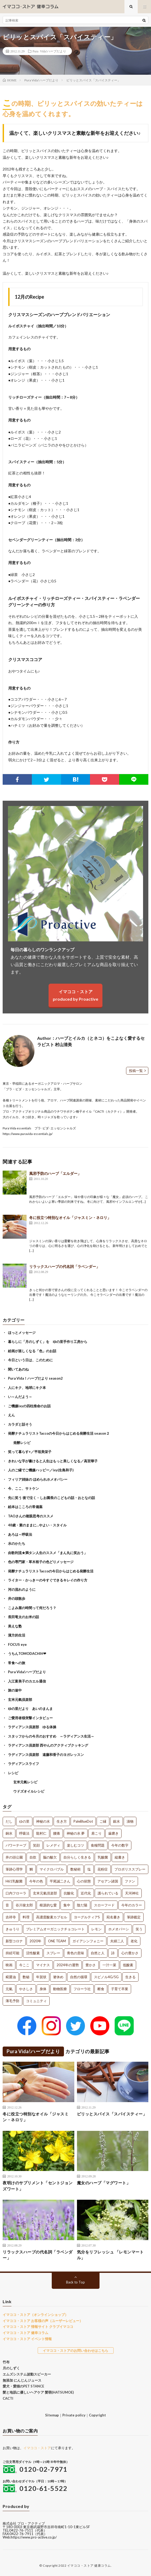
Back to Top (75, 2282)
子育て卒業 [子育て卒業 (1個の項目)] (119, 1989)
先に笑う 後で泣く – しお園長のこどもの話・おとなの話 (51, 1498)
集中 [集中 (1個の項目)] (66, 1905)
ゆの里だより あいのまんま (30, 1708)
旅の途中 (15, 1690)
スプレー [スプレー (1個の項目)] (53, 1953)
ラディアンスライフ (23, 1763)
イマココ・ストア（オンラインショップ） (35, 2314)
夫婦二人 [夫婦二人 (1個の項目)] (117, 1941)
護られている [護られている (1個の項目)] (108, 1893)
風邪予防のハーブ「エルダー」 (55, 1173)
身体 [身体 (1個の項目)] (43, 1989)
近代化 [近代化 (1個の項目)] (86, 1893)
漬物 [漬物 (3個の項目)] (130, 1821)
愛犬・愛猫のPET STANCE (23, 2386)
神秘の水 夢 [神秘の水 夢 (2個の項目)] (76, 1833)
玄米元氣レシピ (25, 1782)
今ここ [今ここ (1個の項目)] (24, 1965)
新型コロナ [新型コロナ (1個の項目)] (14, 1941)
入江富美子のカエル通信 (27, 1681)
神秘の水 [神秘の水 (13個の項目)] (43, 1821)
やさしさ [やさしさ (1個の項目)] (26, 1989)
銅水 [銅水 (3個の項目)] (9, 1833)
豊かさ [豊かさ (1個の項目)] (90, 1965)
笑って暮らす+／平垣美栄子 (29, 1452)
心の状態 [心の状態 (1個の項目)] (84, 1881)
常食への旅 (16, 1663)
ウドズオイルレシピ (28, 1791)
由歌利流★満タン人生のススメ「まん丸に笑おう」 (47, 1553)
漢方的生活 (16, 1635)
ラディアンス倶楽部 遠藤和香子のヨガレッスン (46, 1754)
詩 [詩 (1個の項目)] (113, 1953)
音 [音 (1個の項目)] (7, 1905)
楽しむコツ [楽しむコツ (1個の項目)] (75, 1845)
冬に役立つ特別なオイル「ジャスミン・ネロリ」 (70, 1217)
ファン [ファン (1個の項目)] (130, 1881)
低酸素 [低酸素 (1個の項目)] (128, 1965)
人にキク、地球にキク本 (27, 1387)
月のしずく (11, 2368)
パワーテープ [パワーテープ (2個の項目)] (16, 1845)
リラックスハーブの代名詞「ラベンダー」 (64, 1266)
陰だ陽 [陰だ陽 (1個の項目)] (82, 1905)
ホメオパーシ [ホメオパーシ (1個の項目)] (118, 1929)
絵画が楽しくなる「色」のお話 (32, 1351)
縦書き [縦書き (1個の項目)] (120, 1857)
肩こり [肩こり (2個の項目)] (96, 1833)
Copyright (97, 2415)
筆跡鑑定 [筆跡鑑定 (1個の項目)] (134, 1917)
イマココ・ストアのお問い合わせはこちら (75, 2350)
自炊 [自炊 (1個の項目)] (32, 1857)
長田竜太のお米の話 (23, 1617)
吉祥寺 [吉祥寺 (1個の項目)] (11, 1917)
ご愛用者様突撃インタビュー (30, 1718)
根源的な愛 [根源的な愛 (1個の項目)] (48, 1905)
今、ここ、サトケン (23, 1488)
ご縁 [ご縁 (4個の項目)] (103, 1821)
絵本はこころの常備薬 (25, 1507)
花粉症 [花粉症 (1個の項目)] (102, 1869)
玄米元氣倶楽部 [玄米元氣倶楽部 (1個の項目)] (45, 1893)
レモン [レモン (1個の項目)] (96, 1929)
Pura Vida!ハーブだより (49, 51)
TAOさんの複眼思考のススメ (30, 1516)
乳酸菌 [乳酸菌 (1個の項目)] (103, 1857)
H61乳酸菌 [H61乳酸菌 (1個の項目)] (14, 1881)
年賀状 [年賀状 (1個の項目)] (41, 1977)
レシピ (13, 1773)
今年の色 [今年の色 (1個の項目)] (36, 1881)
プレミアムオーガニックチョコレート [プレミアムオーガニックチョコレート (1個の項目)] (55, 1929)
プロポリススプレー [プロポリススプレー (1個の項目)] (129, 1869)
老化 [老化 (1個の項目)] (134, 1941)
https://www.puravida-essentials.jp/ (28, 1134)
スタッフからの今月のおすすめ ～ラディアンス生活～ (51, 1736)
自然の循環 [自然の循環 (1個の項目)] (78, 1977)
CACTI (8, 2398)
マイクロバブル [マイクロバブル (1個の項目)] (52, 1869)
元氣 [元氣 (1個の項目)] (9, 1989)
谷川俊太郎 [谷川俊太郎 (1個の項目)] (24, 1905)
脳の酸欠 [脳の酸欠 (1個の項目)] (50, 1857)
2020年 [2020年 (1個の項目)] (35, 1941)
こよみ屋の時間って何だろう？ (32, 1608)
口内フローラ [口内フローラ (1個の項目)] (16, 1893)
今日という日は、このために (30, 1360)
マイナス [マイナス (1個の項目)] (43, 1965)
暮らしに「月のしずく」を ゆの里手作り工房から (47, 1341)
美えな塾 (15, 1626)
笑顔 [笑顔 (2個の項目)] (36, 1845)
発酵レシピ (22, 1443)
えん (11, 1415)
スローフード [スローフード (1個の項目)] (104, 1905)
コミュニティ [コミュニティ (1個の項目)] (36, 2001)
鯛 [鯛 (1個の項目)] (31, 1869)
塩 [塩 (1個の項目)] (89, 1869)
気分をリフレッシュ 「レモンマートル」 (110, 2254)
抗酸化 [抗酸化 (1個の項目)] (69, 1893)
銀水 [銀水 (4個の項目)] (116, 1821)
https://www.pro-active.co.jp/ (34, 2537)
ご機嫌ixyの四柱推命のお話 (29, 1406)
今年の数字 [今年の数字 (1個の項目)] (119, 1845)
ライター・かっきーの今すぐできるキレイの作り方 (47, 1580)
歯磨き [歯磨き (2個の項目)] (113, 1833)
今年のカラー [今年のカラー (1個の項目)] (131, 1905)
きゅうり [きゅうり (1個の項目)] (12, 1929)
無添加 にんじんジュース (22, 2380)
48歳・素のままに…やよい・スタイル (37, 1525)
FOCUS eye (17, 1644)
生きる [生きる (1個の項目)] (130, 1977)
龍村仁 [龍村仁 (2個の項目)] (41, 1833)
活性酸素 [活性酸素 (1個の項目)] (33, 1953)
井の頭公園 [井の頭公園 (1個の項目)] (14, 1857)
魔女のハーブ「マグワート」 (104, 2182)
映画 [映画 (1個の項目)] (9, 1965)
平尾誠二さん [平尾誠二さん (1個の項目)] (60, 1881)
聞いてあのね (18, 1369)
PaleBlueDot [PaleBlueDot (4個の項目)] (83, 1821)
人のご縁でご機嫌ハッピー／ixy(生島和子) (41, 1470)
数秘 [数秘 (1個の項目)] (26, 1977)
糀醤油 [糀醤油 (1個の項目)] (11, 1977)
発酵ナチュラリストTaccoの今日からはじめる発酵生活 (50, 1571)
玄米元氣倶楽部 (20, 1699)
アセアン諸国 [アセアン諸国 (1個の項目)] (107, 1881)
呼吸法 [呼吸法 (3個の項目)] (24, 1833)
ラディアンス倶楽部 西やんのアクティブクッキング (48, 1745)
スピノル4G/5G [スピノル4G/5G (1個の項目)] (106, 1977)
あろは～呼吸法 (20, 1534)
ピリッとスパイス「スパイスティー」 (112, 2113)
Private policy (73, 2415)
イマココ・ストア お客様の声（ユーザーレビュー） (43, 2321)
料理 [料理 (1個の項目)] (26, 1917)
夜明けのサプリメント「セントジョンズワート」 (38, 2185)
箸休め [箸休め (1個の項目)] (58, 1977)
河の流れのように (22, 1589)
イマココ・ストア (37, 2448)
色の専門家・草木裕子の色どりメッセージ (41, 1562)
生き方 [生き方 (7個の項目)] (62, 1821)
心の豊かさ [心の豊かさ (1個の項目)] (130, 1953)
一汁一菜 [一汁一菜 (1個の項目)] (109, 1965)
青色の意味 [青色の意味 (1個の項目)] (75, 1953)
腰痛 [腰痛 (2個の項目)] (56, 1833)
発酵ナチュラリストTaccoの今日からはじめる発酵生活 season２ (59, 1433)
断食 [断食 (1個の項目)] (100, 1989)
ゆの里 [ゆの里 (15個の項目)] (24, 1821)
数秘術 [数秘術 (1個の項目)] (75, 1869)
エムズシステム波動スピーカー (27, 2374)
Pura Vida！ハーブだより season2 (35, 1378)
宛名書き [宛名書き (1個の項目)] (113, 1917)
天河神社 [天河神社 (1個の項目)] (132, 1893)
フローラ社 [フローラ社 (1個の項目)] (82, 1989)
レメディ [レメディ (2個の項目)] (53, 1845)
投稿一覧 (136, 1070)
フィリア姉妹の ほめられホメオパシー (37, 1479)
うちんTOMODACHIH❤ (27, 1653)
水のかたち (16, 1543)
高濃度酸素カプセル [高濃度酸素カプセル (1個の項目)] (51, 1917)
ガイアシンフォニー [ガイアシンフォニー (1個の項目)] (87, 1941)
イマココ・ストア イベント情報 (27, 2339)
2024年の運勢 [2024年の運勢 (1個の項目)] (68, 1965)
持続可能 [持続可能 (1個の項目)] (12, 1953)
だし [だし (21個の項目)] (9, 1821)
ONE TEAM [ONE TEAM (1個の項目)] (57, 1941)
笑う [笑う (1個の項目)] (139, 1929)
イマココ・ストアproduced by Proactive (75, 995)
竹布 (6, 2362)
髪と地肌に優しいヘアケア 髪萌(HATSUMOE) (38, 2392)
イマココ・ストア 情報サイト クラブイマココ (38, 2326)
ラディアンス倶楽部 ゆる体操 (32, 1727)
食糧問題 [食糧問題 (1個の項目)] (98, 1845)
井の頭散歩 (16, 1598)
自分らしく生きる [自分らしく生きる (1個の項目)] (77, 1857)
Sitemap (52, 2415)
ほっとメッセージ (22, 1332)
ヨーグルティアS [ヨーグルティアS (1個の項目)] (87, 1917)
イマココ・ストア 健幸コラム (25, 2333)
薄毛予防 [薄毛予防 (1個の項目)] (12, 2001)
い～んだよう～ (20, 1397)
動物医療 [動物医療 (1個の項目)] (60, 1989)
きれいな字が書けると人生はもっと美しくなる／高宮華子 (53, 1461)
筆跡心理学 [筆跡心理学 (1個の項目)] (14, 1869)
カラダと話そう (20, 1424)
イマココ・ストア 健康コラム (89, 2565)
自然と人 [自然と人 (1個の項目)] (98, 1953)
